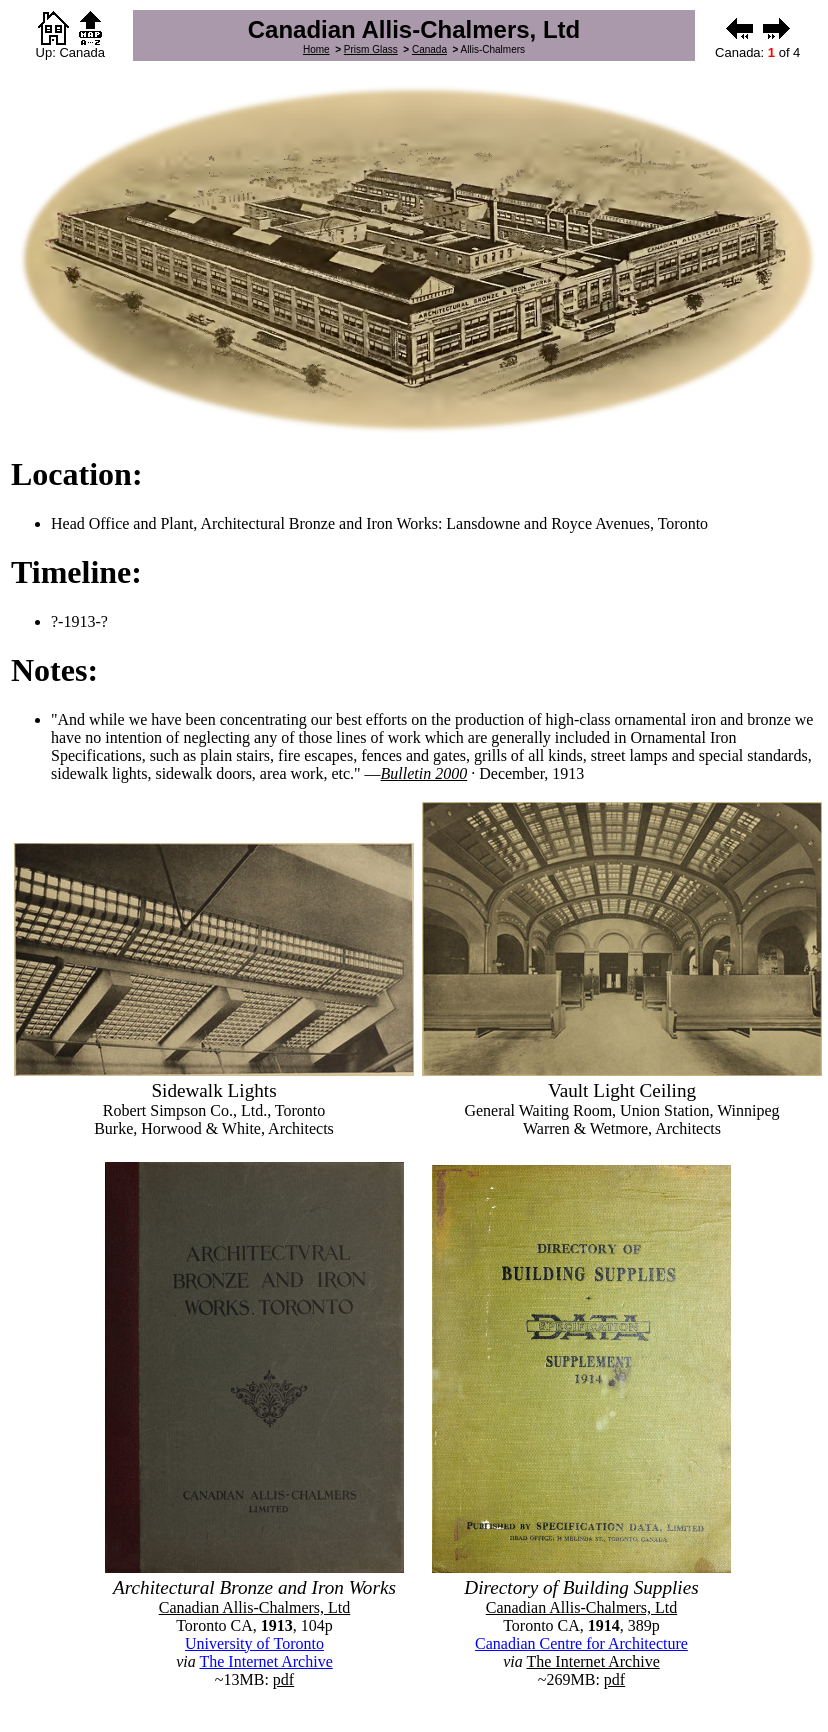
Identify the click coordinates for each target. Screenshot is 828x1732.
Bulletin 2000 (424, 773)
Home (316, 49)
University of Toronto (254, 1643)
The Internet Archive (265, 1661)
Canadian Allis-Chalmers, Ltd (255, 1607)
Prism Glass (371, 49)
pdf (283, 1679)
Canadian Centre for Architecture (581, 1643)
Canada (429, 49)
